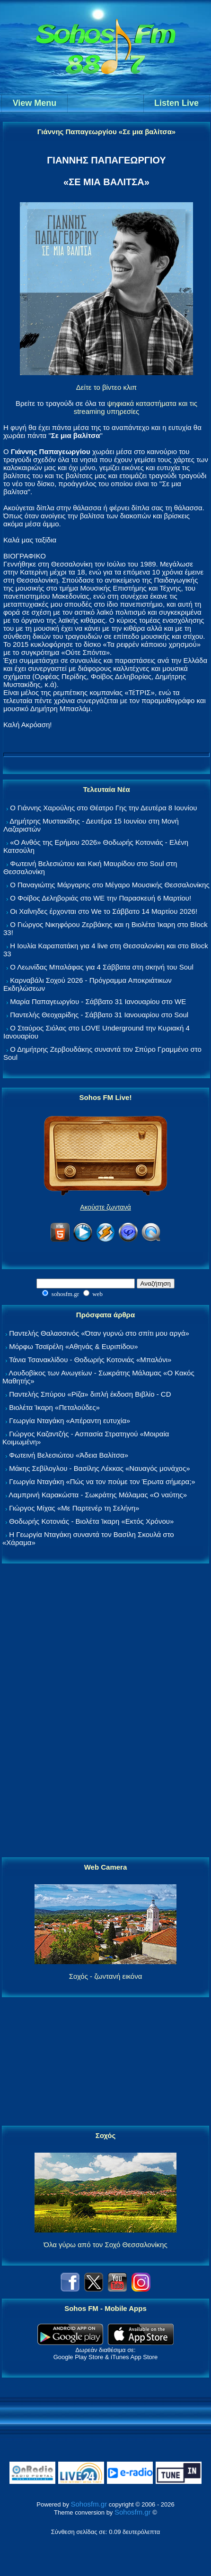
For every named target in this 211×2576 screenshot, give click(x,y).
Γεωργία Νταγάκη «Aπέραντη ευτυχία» (69, 1421)
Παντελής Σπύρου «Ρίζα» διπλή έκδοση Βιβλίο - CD (90, 1394)
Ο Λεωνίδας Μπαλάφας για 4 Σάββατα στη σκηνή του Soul (101, 967)
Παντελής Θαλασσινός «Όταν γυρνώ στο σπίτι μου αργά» (99, 1333)
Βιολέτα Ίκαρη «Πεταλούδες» (54, 1407)
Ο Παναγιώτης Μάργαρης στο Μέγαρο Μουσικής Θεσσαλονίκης (109, 885)
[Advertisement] (105, 1711)
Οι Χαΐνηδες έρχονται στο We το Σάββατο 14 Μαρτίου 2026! (103, 911)
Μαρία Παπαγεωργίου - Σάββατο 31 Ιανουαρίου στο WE (98, 1001)
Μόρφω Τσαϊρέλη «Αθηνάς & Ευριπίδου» (73, 1346)
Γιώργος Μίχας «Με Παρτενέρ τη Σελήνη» (74, 1508)
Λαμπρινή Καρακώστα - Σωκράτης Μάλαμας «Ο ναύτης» (98, 1495)
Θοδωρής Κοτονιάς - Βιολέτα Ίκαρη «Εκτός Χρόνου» (91, 1521)
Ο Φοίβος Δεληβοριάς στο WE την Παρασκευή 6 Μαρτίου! (100, 898)
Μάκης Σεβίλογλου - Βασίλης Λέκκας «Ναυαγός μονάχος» (99, 1468)
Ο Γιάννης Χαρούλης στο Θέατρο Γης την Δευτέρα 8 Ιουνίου (103, 808)
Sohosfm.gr (89, 2504)
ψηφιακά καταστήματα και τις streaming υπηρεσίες (135, 407)
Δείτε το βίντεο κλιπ (106, 387)
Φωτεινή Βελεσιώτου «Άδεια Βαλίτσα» (68, 1455)
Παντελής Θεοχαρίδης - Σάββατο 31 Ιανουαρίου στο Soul (99, 1015)
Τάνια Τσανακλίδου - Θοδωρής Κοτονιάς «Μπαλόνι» (90, 1360)
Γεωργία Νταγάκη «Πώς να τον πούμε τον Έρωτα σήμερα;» (102, 1481)
